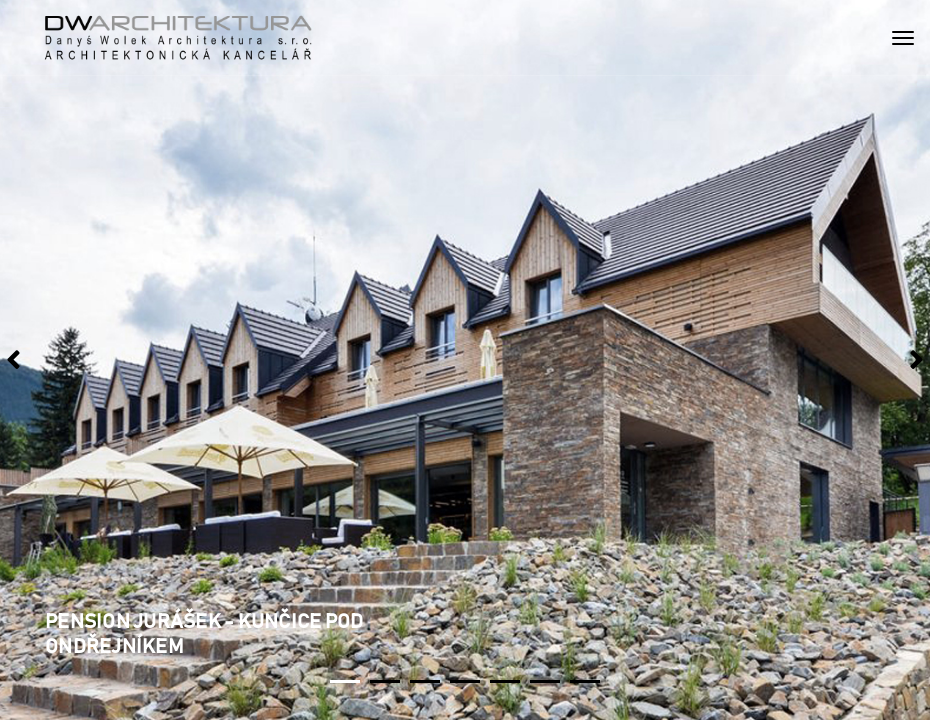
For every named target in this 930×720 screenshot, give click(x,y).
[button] (345, 681)
